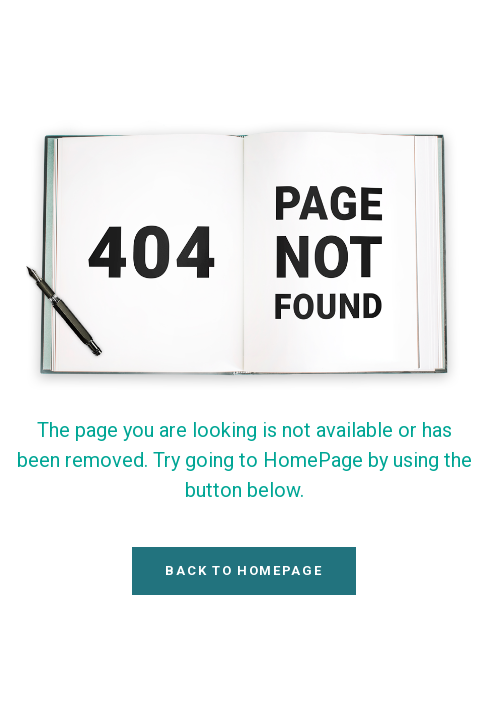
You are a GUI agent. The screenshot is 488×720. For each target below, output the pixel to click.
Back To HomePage (243, 570)
